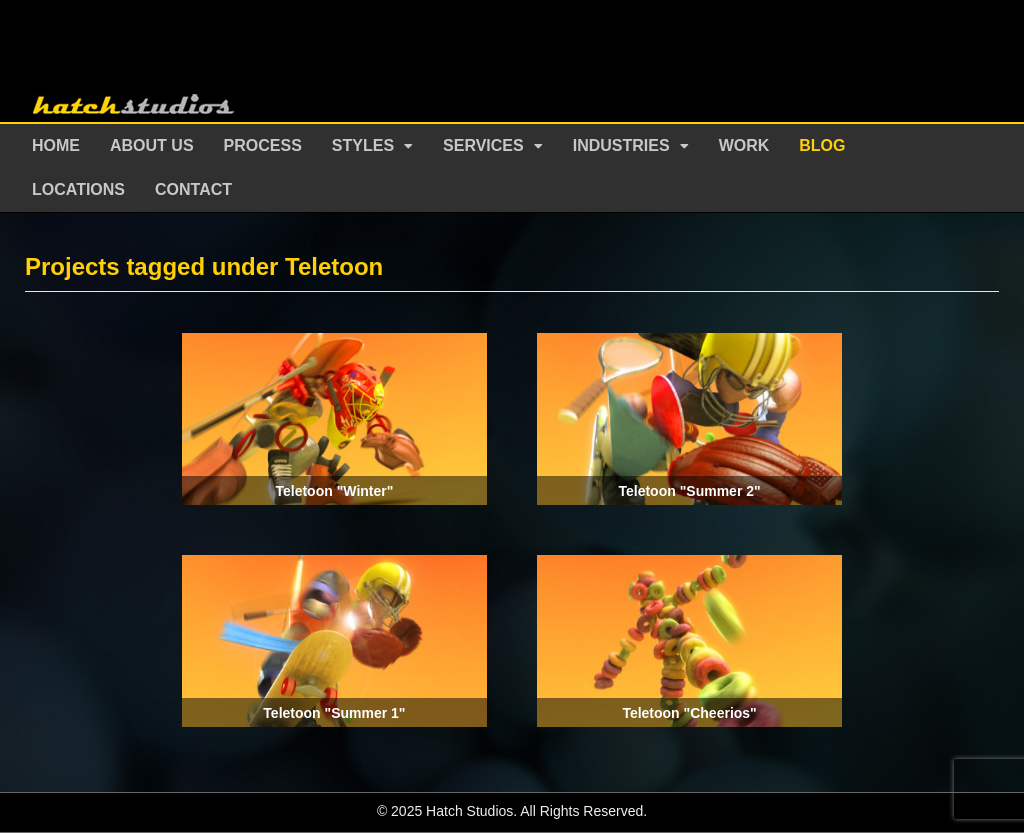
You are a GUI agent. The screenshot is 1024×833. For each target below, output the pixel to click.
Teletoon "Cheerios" (689, 713)
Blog (822, 145)
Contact (193, 189)
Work (744, 145)
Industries (621, 145)
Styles (363, 145)
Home (56, 145)
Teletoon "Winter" (334, 491)
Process (263, 145)
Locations (78, 189)
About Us (152, 145)
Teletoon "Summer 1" (334, 713)
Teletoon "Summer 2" (689, 491)
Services (483, 145)
